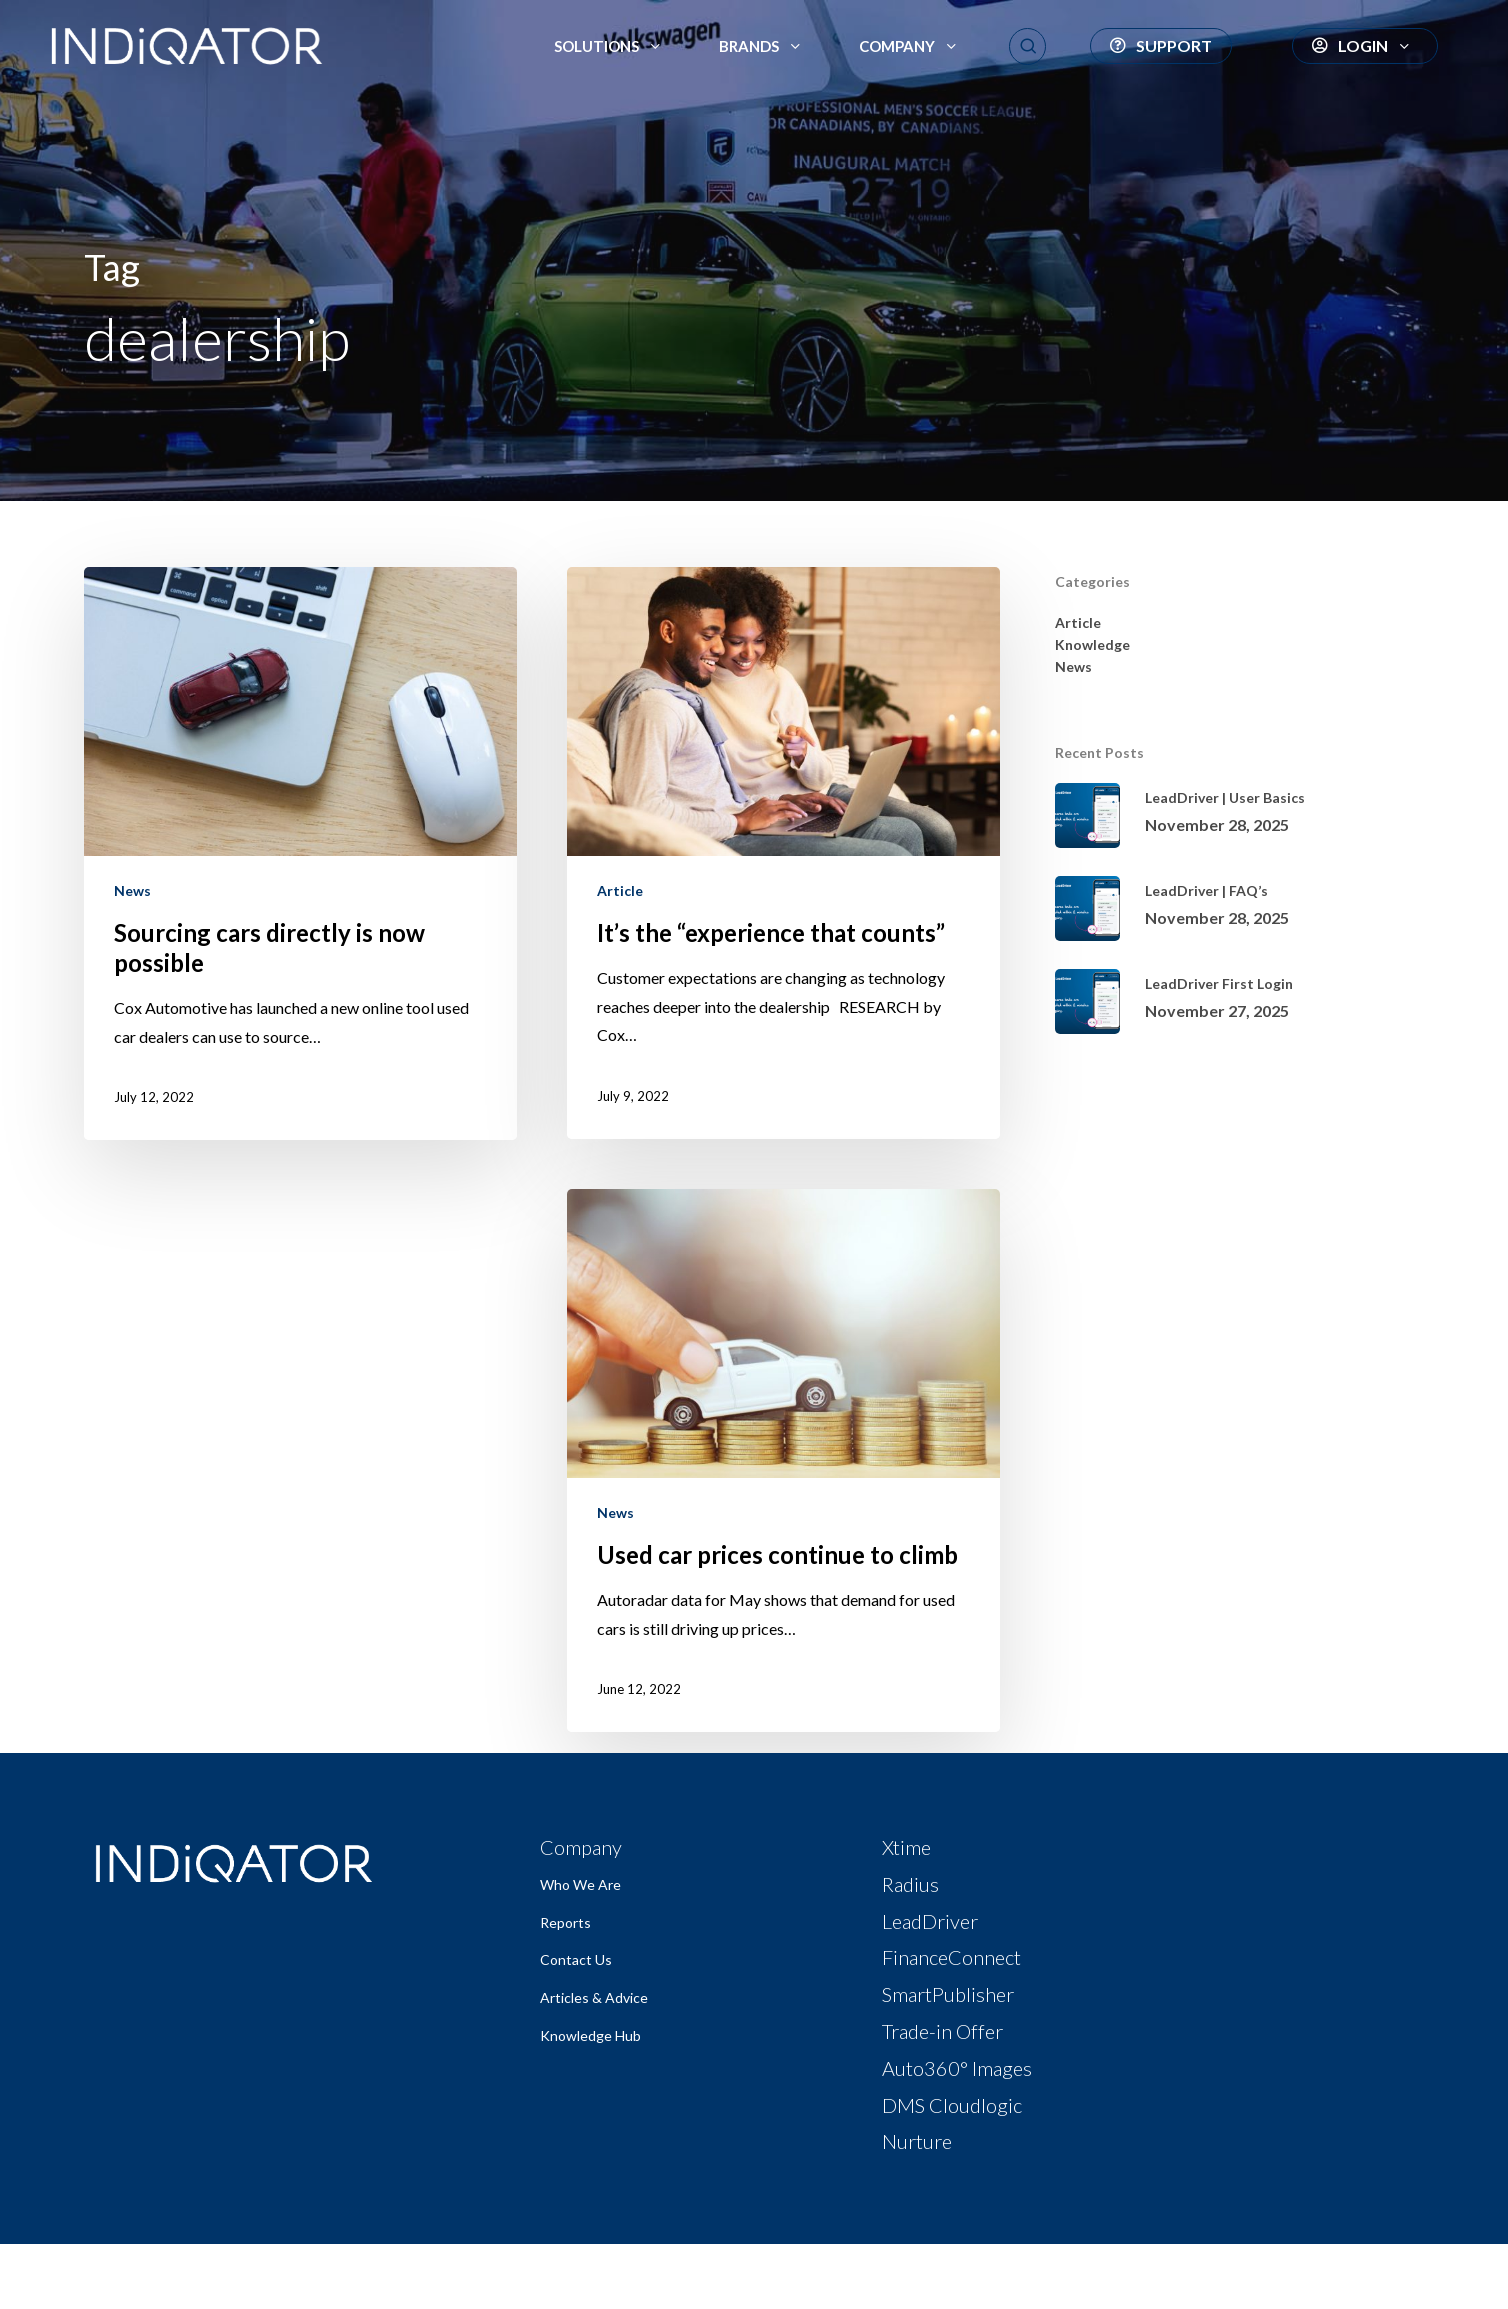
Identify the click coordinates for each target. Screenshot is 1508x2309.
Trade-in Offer (942, 2031)
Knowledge (1092, 645)
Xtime (906, 1847)
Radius (910, 1884)
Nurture (917, 2141)
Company (581, 1847)
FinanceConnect (951, 1957)
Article (620, 891)
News (132, 891)
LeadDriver (930, 1921)
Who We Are (580, 1884)
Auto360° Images (957, 2068)
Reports (565, 1922)
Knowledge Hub (590, 2035)
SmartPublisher (948, 1994)
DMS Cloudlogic (952, 2105)
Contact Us (576, 1959)
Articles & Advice (594, 1997)
